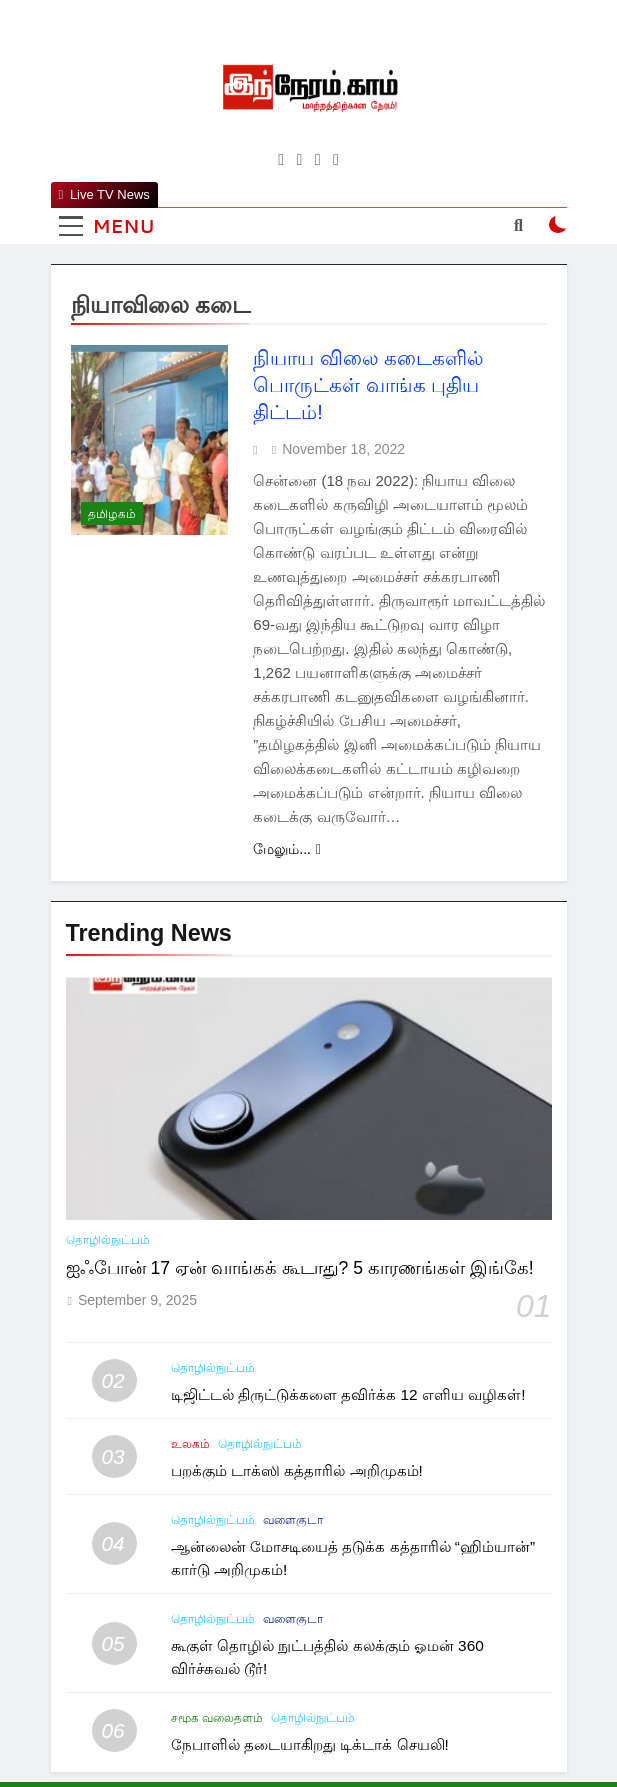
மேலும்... (287, 849)
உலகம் (190, 1444)
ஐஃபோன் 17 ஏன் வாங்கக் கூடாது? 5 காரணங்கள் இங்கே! (300, 1268)
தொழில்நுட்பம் (108, 1240)
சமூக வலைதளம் (217, 1718)
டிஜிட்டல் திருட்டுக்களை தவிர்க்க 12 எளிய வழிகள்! (348, 1394)
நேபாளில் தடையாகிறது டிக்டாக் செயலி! (310, 1744)
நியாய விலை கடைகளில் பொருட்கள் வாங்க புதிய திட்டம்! (368, 385)
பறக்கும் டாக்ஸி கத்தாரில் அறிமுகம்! (297, 1470)
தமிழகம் (112, 514)
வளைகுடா (293, 1520)
